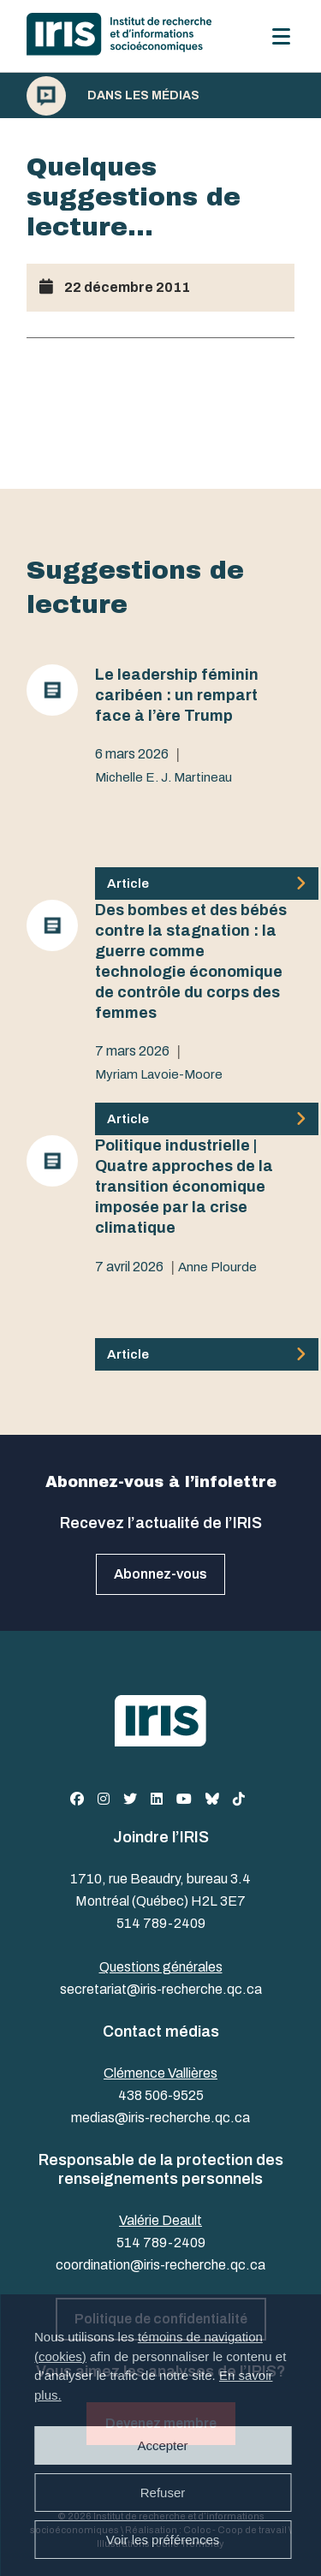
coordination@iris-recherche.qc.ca (160, 2265)
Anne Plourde (217, 1267)
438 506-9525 (161, 2095)
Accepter (162, 2445)
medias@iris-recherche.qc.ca (160, 2117)
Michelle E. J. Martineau (163, 777)
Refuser (163, 2492)
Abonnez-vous (160, 1574)
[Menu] (281, 36)
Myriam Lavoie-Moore (159, 1074)
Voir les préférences (163, 2539)
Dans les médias (143, 96)
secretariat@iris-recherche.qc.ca (161, 1989)
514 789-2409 (160, 1923)
